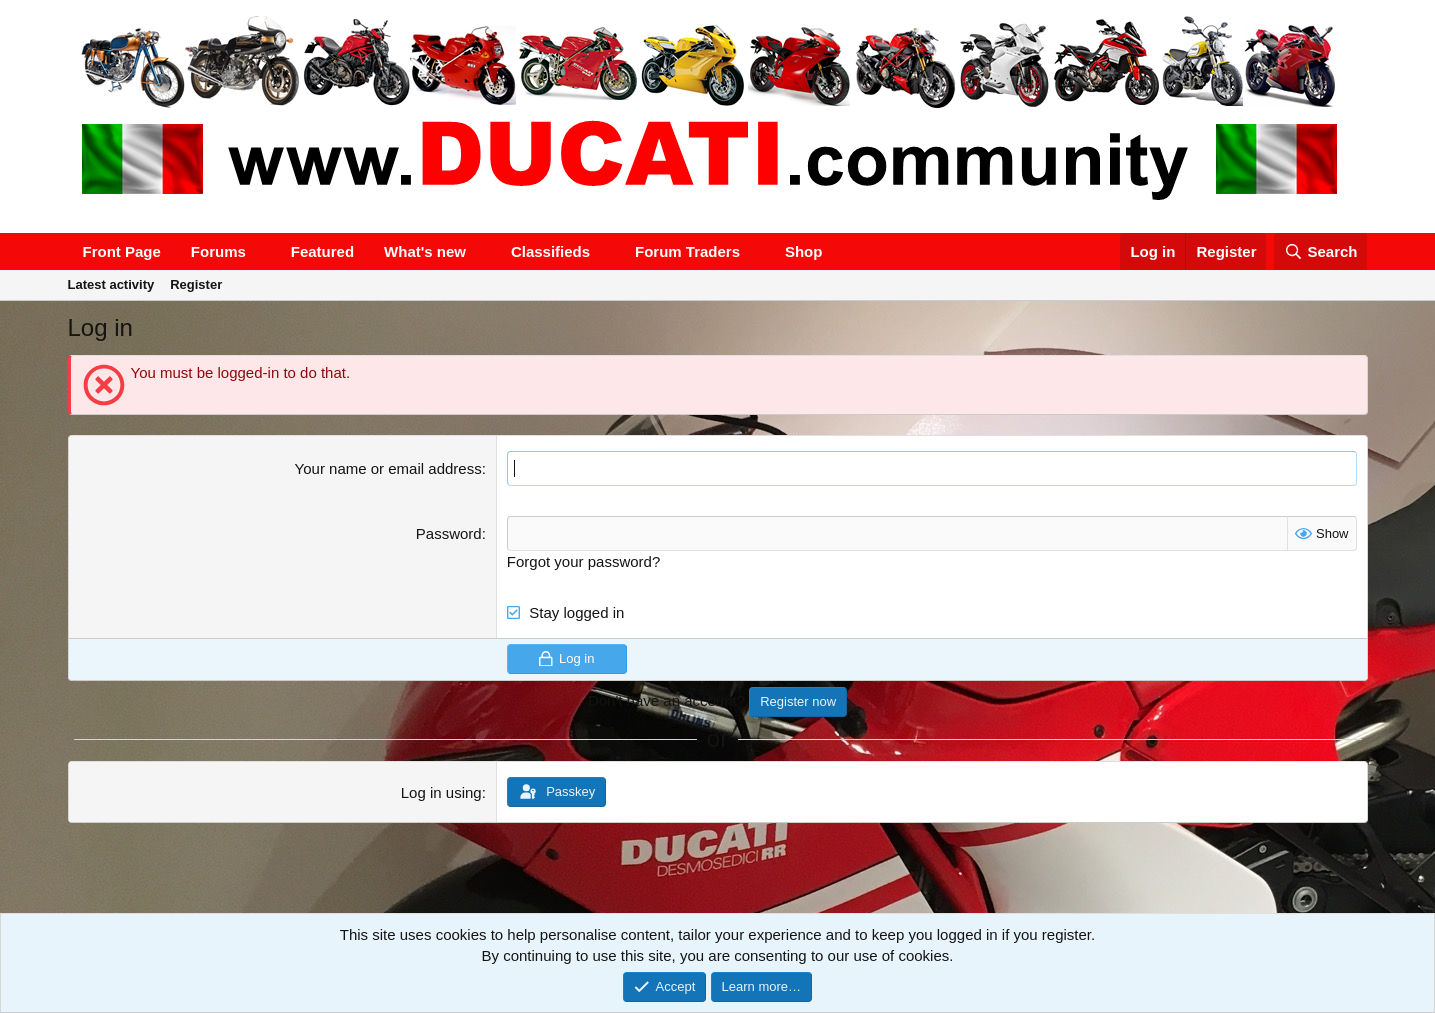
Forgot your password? (583, 561)
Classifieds (550, 251)
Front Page (122, 251)
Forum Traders (687, 251)
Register (196, 284)
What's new (425, 251)
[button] (262, 251)
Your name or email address (388, 468)
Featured (322, 251)
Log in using (441, 792)
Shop (804, 251)
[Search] (1321, 251)
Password (449, 533)
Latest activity (111, 284)
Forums (218, 251)
